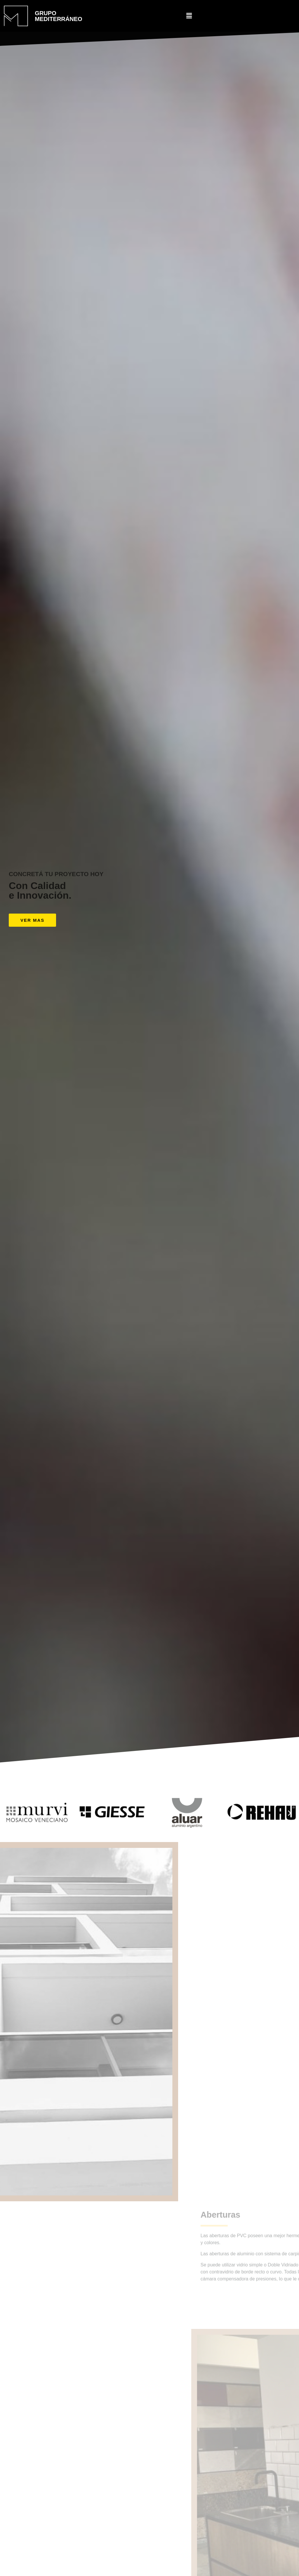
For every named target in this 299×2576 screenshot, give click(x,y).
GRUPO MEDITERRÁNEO (58, 16)
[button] (32, 920)
